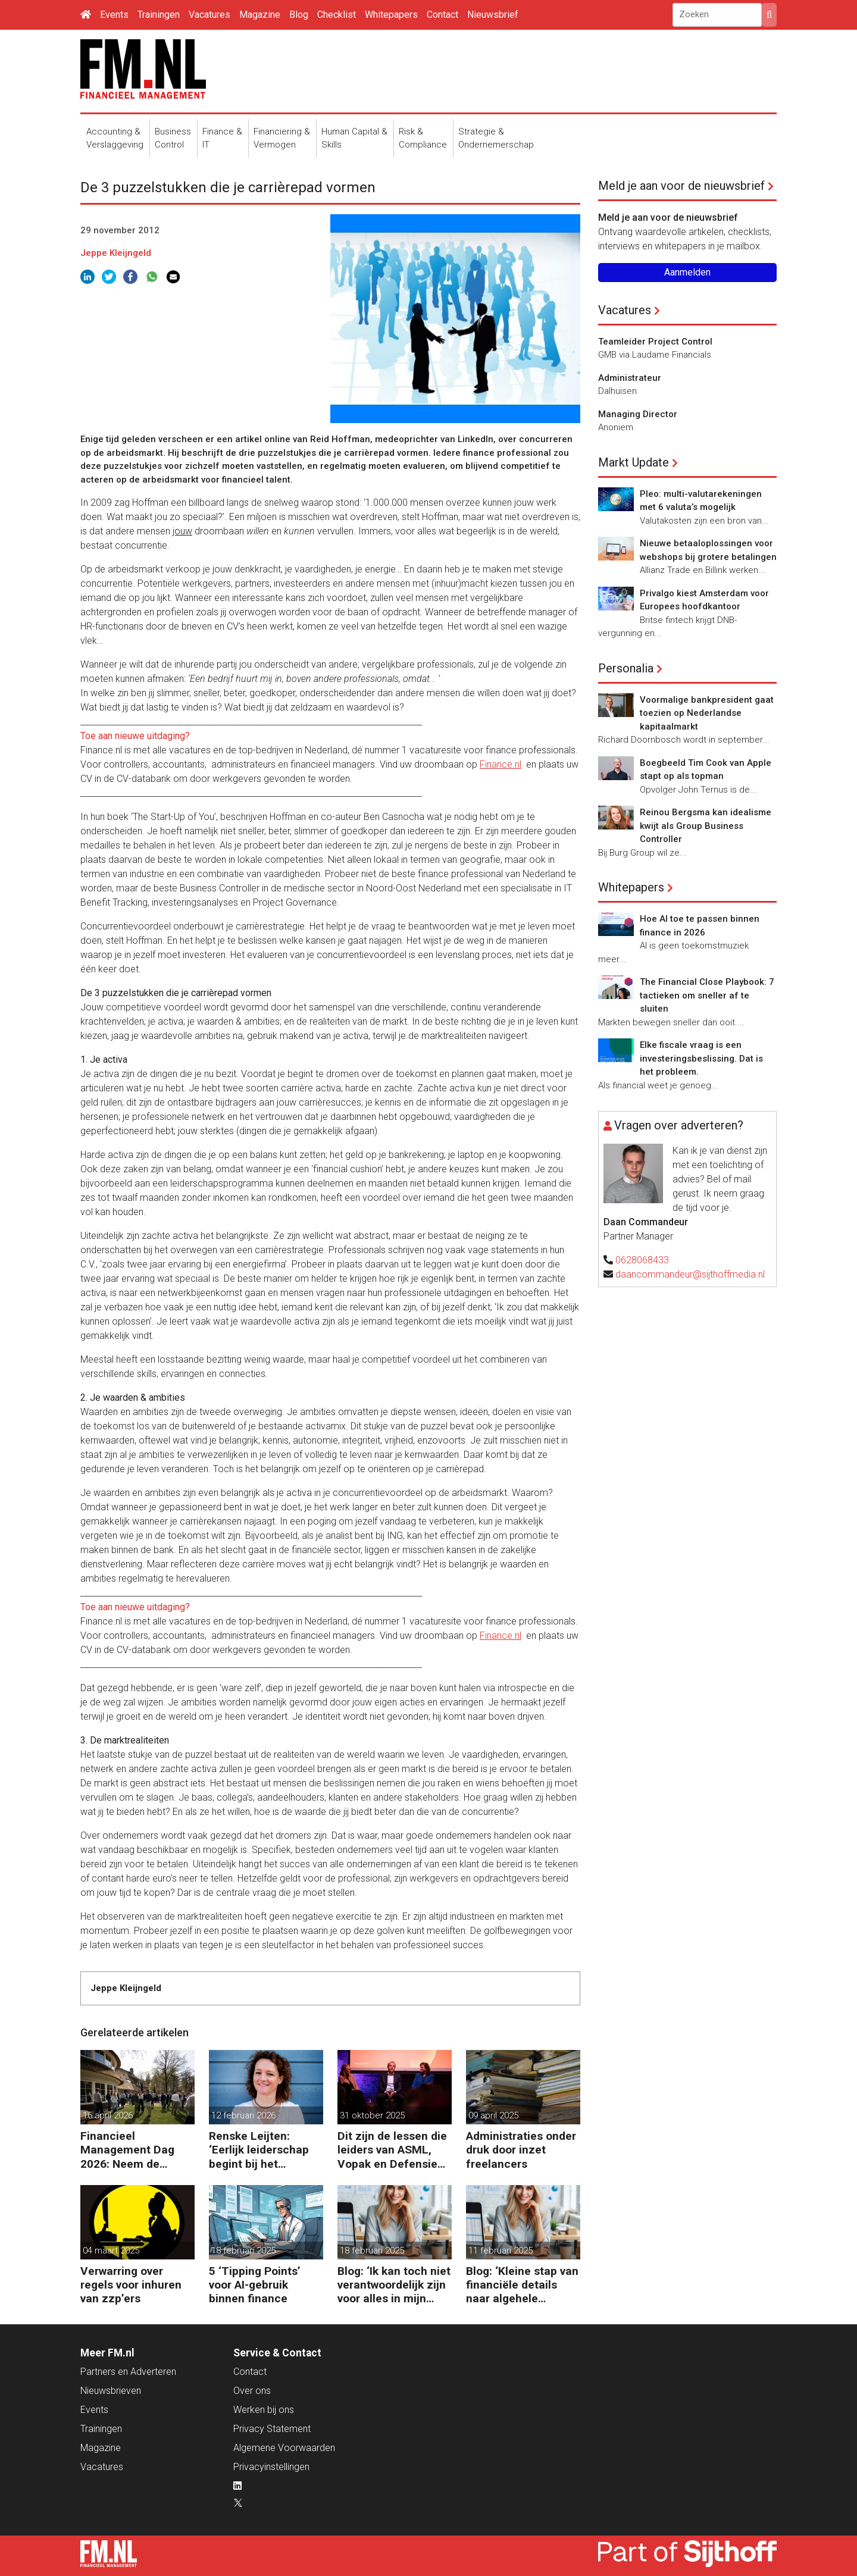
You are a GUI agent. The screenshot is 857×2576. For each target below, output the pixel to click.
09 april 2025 (493, 2115)
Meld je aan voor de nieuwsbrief (681, 186)
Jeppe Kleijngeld (115, 253)
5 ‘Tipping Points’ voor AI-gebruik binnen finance (255, 2284)
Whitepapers (391, 14)
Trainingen (158, 14)
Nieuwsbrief (492, 14)
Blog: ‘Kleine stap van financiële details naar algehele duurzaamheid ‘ (522, 2284)
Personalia (625, 668)
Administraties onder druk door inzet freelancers (521, 2149)
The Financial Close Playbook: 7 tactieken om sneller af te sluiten (707, 995)
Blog (298, 14)
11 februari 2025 (500, 2250)
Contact (442, 14)
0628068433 (642, 1260)
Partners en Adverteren (128, 2371)
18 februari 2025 (243, 2250)
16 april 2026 (108, 2115)
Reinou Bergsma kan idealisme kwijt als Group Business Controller (705, 825)
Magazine (259, 14)
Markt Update (633, 462)
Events (114, 14)
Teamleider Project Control (655, 341)
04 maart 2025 (111, 2250)
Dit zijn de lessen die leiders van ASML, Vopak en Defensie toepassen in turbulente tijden (392, 2149)
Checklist (336, 14)
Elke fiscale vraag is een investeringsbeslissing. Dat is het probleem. (701, 1058)
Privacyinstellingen (271, 2466)
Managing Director (637, 414)
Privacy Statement (272, 2428)
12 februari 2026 (243, 2115)
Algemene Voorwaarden (284, 2447)
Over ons (252, 2390)
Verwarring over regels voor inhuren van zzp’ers (131, 2284)
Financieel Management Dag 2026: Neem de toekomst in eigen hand (127, 2149)
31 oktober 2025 (372, 2115)
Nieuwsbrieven (110, 2390)
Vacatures (209, 14)
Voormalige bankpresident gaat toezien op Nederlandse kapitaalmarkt (707, 713)
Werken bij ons (263, 2409)
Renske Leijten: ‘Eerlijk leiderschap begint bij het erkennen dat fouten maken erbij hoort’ (263, 2149)
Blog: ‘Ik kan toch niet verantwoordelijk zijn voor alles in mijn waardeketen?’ (394, 2284)
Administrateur (629, 378)
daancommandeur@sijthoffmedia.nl (690, 1274)
